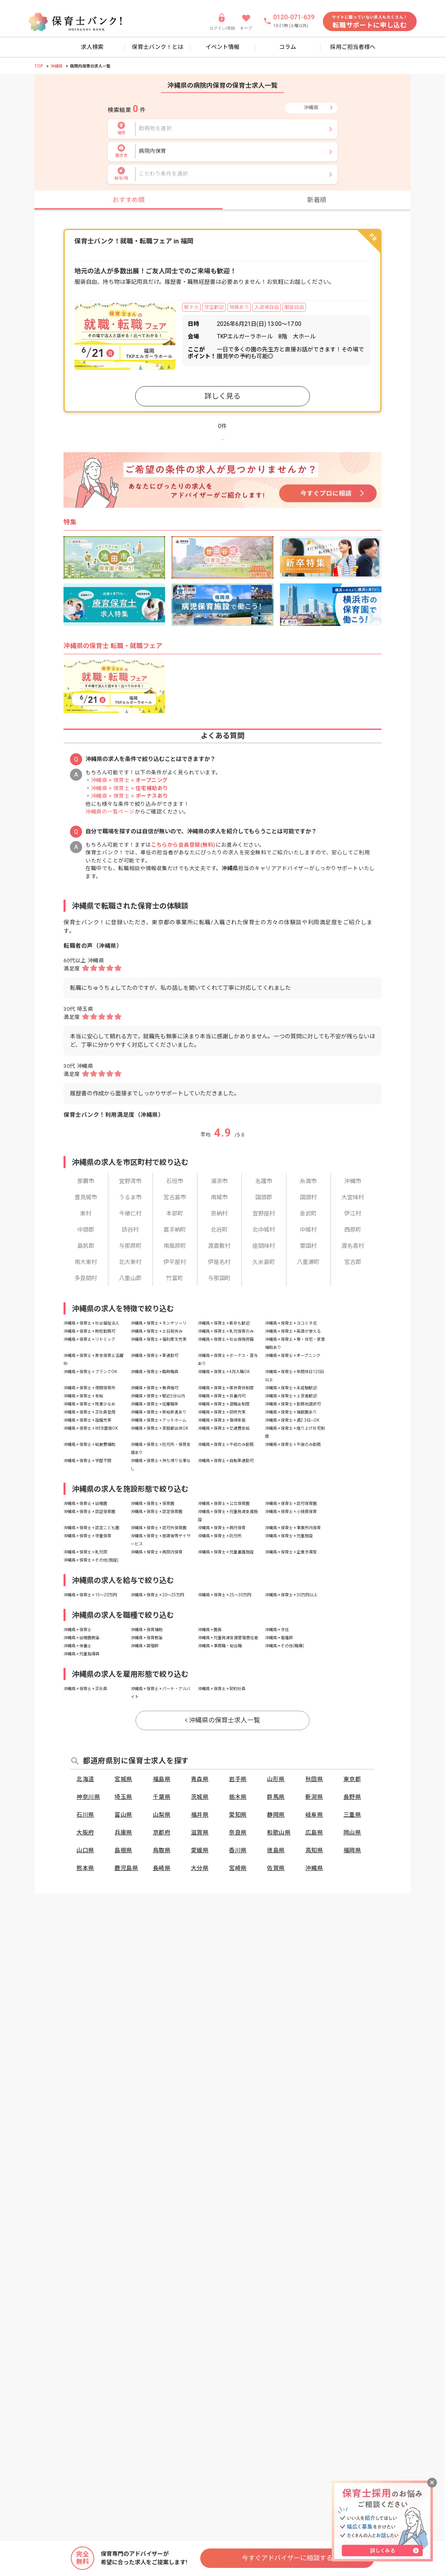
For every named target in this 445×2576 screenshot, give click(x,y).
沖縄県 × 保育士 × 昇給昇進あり (158, 1412)
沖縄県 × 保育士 (77, 1629)
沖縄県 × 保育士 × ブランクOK (90, 1371)
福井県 (200, 1814)
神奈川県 (88, 1797)
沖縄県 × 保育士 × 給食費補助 (89, 1444)
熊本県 (85, 1868)
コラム (287, 47)
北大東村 (130, 1262)
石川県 (85, 1814)
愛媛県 (200, 1850)
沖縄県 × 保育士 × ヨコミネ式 (291, 1323)
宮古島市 (174, 1197)
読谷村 (130, 1229)
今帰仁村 (130, 1213)
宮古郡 (352, 1262)
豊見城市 (85, 1197)
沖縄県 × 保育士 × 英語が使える (293, 1331)
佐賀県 (276, 1868)
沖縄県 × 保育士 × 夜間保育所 (89, 1388)
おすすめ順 (128, 200)
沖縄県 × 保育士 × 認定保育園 (156, 1511)
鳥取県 (162, 1850)
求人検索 (92, 47)
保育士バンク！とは (157, 47)
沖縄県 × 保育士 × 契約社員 (222, 1688)
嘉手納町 (174, 1229)
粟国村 (308, 1246)
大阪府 (85, 1832)
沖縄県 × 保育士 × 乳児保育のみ (226, 1331)
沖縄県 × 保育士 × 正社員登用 (89, 1412)
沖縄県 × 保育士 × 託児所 (220, 1536)
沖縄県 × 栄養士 (77, 1646)
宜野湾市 (130, 1181)
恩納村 (219, 1213)
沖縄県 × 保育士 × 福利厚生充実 (158, 1339)
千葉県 (162, 1797)
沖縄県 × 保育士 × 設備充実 (87, 1420)
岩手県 (238, 1779)
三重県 (352, 1814)
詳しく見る (222, 396)
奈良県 (238, 1832)
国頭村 (308, 1197)
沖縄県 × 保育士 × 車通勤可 (154, 1355)
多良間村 (85, 1278)
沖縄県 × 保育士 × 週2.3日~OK (292, 1420)
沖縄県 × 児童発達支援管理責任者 (228, 1638)
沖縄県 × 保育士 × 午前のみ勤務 (226, 1444)
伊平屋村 (174, 1262)
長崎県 (162, 1868)
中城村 (308, 1229)
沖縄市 (352, 1181)
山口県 (85, 1850)
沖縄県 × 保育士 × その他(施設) (91, 1560)
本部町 (174, 1213)
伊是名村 (219, 1262)
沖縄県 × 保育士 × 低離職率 (154, 1404)
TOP (38, 66)
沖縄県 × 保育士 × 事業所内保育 (293, 1528)
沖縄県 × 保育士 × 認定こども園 (91, 1528)
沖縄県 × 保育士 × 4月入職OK (224, 1371)
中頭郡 (85, 1229)
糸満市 (308, 1181)
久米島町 (263, 1262)
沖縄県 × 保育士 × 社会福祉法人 (91, 1323)
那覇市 (85, 1181)
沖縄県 (57, 66)
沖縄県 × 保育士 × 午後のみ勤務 (293, 1444)
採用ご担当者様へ (352, 47)
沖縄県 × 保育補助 (147, 1629)
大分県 (200, 1868)
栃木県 (238, 1797)
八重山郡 (130, 1278)
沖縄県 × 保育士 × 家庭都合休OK (159, 1428)
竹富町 (174, 1278)
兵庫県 (123, 1832)
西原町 (352, 1229)
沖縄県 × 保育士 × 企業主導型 (291, 1552)
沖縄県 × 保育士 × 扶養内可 (222, 1396)
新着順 (316, 200)
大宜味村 (352, 1197)
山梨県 (162, 1814)
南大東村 (85, 1262)
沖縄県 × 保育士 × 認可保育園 (291, 1503)
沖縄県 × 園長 (210, 1629)
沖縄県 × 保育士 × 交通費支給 (224, 1428)
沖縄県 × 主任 (277, 1629)
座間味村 (263, 1246)
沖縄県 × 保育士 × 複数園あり (291, 1412)
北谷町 (219, 1229)
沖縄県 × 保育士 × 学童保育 (87, 1536)
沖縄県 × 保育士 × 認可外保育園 (158, 1528)
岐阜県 (314, 1814)
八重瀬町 (308, 1262)
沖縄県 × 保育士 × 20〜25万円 (157, 1595)
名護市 (263, 1181)
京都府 (162, 1832)
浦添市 (219, 1181)
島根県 (123, 1850)
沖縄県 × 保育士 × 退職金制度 (224, 1404)
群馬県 (276, 1797)
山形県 (276, 1779)
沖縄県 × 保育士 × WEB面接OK (91, 1428)
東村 (85, 1213)
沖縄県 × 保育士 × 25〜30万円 (224, 1595)
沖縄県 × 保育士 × (129, 780)
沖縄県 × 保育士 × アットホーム (158, 1420)
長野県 (352, 1797)
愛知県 (238, 1814)
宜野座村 (263, 1213)
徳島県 (276, 1850)
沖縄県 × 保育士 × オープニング (292, 1355)
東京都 (352, 1779)
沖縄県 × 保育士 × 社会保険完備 (226, 1339)
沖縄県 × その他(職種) (284, 1646)
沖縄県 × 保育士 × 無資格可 (154, 1388)
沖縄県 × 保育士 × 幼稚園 (85, 1503)
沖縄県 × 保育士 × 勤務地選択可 (293, 1404)
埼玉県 (123, 1797)
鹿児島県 (126, 1868)
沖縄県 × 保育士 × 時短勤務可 (89, 1331)
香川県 (238, 1850)
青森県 (200, 1779)
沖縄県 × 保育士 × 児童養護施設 (226, 1552)
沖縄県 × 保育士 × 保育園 (152, 1503)
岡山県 (352, 1832)
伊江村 (352, 1213)
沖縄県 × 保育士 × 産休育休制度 (226, 1388)
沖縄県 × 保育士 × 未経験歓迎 (291, 1388)
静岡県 (276, 1814)
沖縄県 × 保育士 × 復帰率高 (222, 1420)
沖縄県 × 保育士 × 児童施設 (289, 1536)
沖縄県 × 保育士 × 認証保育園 (89, 1511)
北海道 (85, 1779)
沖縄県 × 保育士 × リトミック (89, 1339)
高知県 (314, 1850)
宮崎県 (238, 1868)
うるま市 (130, 1197)
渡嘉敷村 (219, 1246)
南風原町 (174, 1246)
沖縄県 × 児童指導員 (82, 1654)
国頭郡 (263, 1197)
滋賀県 (200, 1832)
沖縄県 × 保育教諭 (147, 1638)
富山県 (123, 1814)
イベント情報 (222, 47)
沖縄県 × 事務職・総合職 (220, 1646)
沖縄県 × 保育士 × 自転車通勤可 (226, 1460)
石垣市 (174, 1181)
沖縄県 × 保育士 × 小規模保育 (291, 1511)
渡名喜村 (352, 1246)
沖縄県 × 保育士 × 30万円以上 (291, 1595)
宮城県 (123, 1779)
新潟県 (314, 1797)
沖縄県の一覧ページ (110, 812)
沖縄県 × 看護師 (279, 1638)
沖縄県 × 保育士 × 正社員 (85, 1688)
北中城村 (263, 1229)
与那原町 (130, 1246)
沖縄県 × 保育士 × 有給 (83, 1396)
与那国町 (219, 1278)
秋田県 (314, 1779)
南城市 (219, 1197)
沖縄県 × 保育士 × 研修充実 (222, 1412)
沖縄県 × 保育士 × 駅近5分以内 (158, 1396)
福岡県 (352, 1850)
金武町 (308, 1213)
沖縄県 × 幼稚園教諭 (82, 1638)
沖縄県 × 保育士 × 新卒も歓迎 (224, 1323)
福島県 (162, 1779)
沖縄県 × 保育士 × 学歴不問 (87, 1460)
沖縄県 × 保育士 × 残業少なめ (89, 1404)
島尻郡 (85, 1246)
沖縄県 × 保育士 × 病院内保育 (156, 1552)
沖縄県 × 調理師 (145, 1646)
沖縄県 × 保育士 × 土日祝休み (156, 1331)
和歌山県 (278, 1832)
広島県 (314, 1832)
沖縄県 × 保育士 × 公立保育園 (224, 1503)
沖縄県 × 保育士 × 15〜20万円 (90, 1595)
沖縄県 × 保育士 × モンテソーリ (158, 1323)
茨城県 (200, 1797)
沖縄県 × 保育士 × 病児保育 (222, 1528)
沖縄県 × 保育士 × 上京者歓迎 (291, 1396)
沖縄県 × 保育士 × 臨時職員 (154, 1371)
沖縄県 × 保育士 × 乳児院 (85, 1552)
